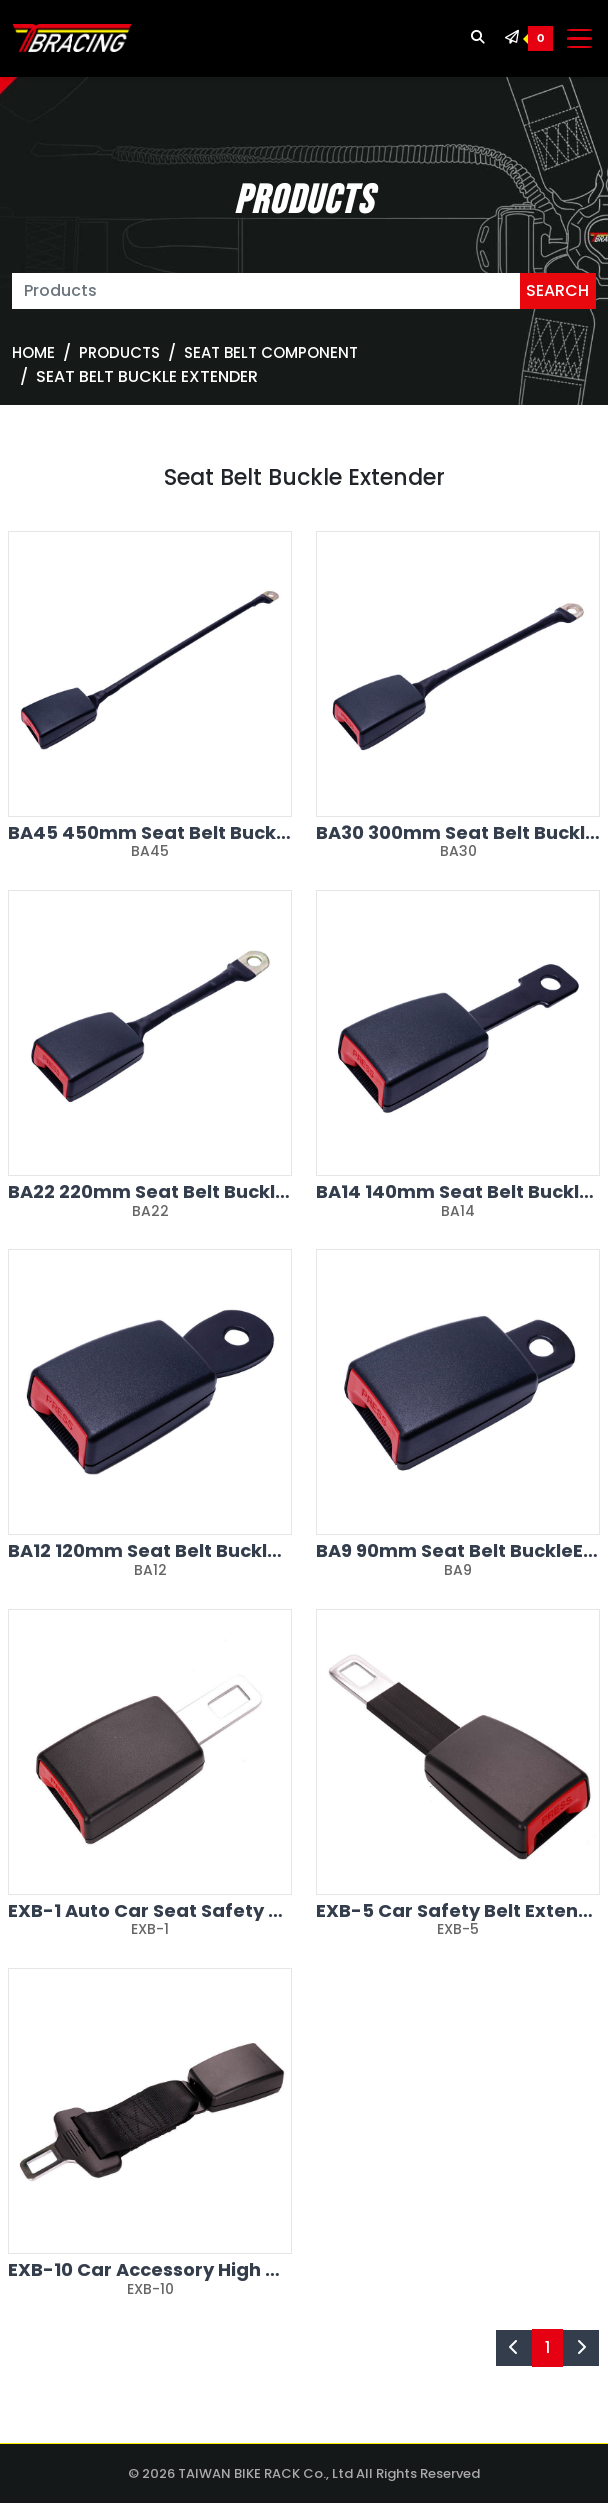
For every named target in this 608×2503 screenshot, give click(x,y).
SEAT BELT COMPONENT (271, 352)
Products (119, 352)
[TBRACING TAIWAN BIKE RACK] (72, 39)
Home (33, 352)
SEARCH (557, 290)
